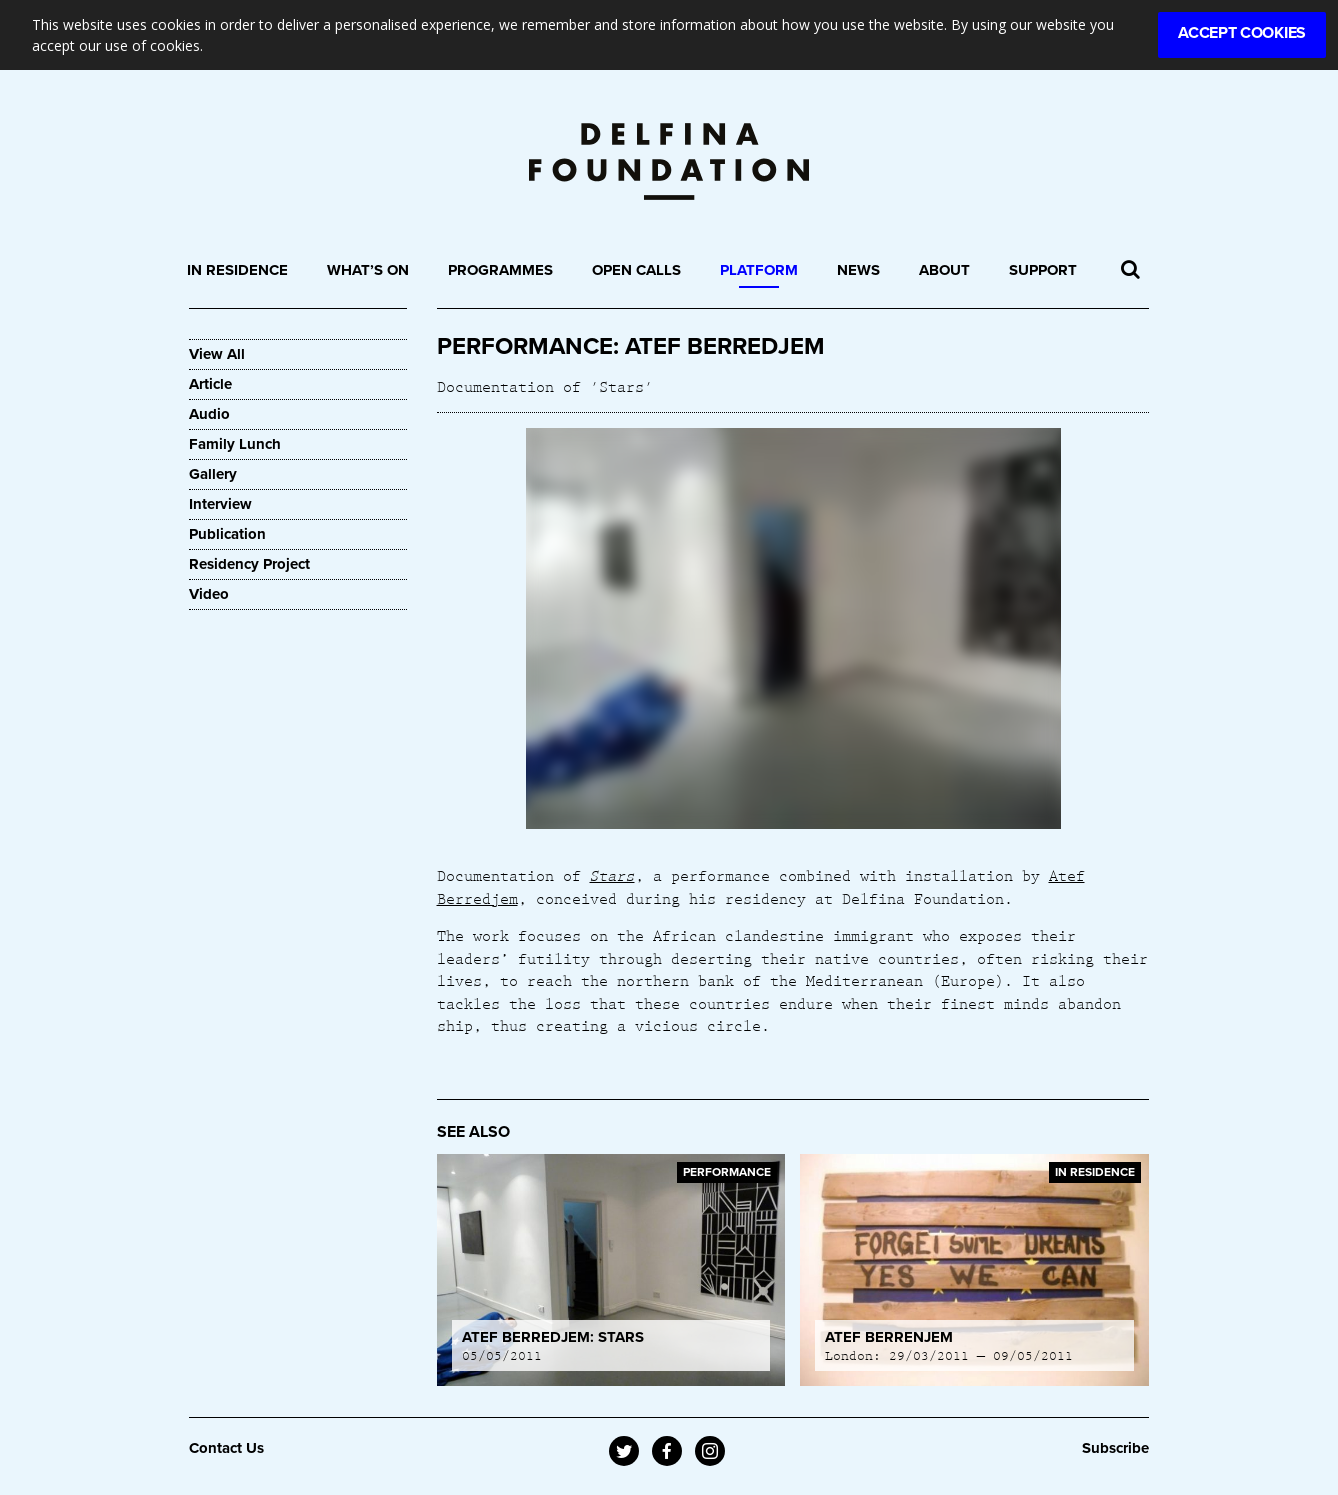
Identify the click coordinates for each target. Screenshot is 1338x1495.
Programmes (500, 270)
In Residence (237, 270)
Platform (759, 270)
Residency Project (249, 564)
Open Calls (636, 270)
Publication (227, 534)
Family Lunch (235, 444)
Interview (220, 504)
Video (209, 594)
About (944, 270)
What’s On (368, 270)
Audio (209, 414)
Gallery (213, 474)
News (858, 270)
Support (1043, 270)
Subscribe (1115, 1448)
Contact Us (226, 1448)
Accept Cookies (1242, 33)
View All (217, 354)
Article (210, 384)
